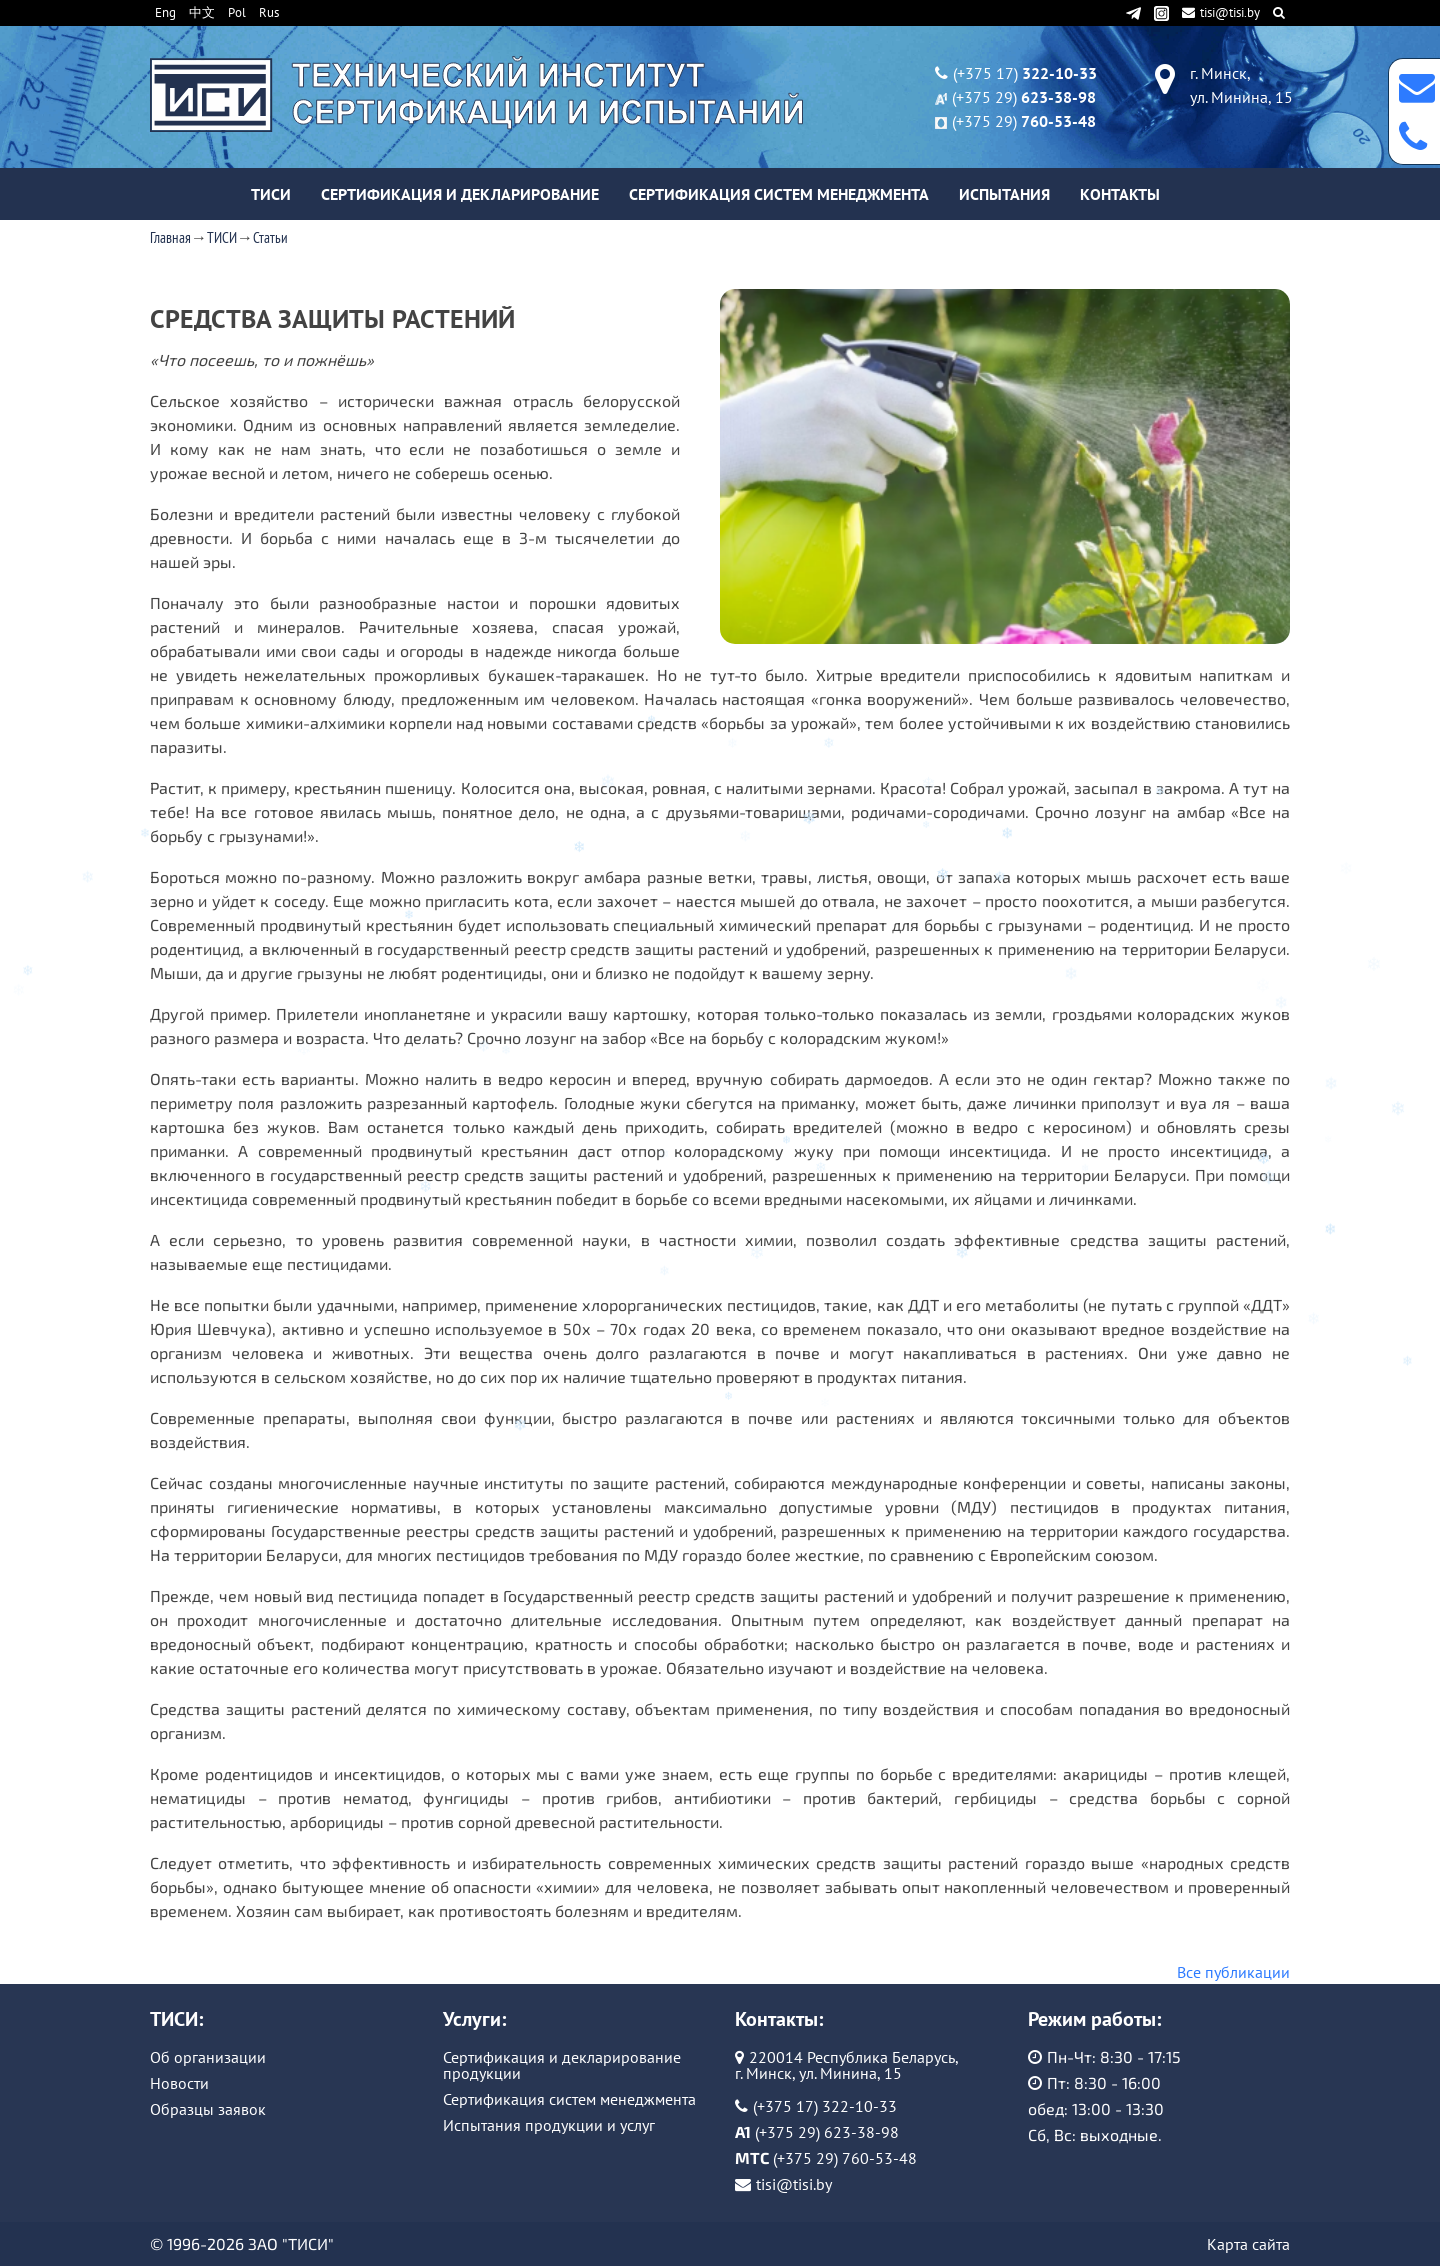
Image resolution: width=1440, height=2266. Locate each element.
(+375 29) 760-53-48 (845, 2158)
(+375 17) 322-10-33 (825, 2106)
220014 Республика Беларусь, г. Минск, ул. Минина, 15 (847, 2065)
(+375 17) (1025, 73)
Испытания (1004, 194)
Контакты (1120, 194)
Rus (269, 12)
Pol (237, 12)
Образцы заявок (208, 2109)
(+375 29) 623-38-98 (827, 2132)
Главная (170, 237)
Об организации (208, 2057)
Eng (165, 12)
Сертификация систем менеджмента (779, 194)
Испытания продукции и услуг (549, 2125)
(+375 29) (1024, 97)
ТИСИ (271, 194)
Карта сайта (1248, 2244)
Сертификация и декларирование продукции (562, 2065)
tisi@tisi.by (1222, 12)
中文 (202, 12)
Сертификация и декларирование (460, 194)
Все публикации (1233, 1972)
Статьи (270, 237)
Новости (179, 2083)
